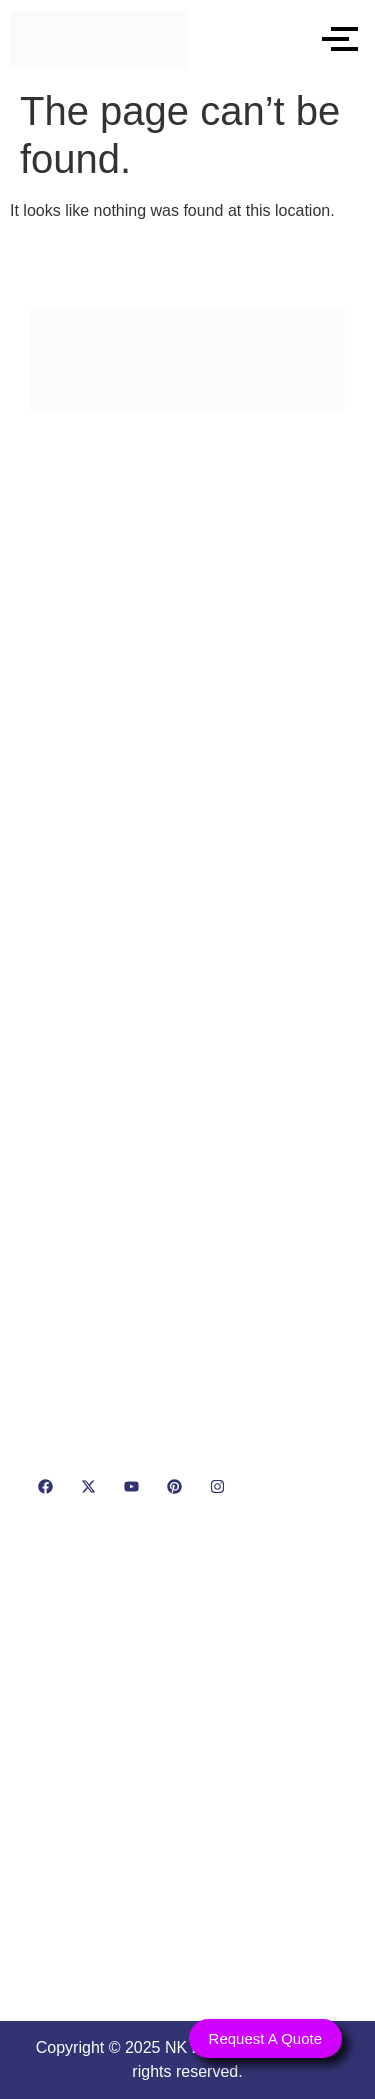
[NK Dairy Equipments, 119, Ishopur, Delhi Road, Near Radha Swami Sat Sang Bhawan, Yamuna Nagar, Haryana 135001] (187, 1766)
